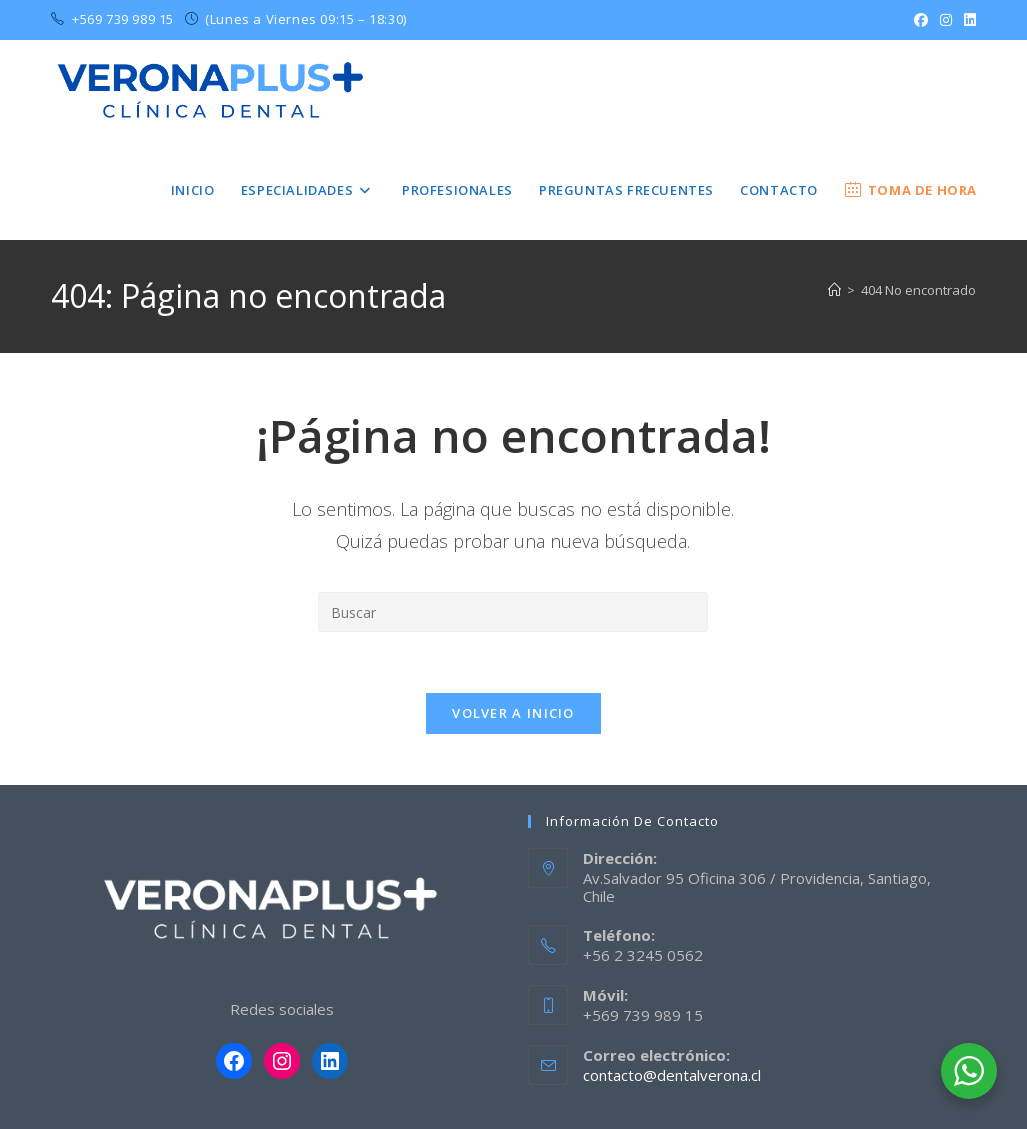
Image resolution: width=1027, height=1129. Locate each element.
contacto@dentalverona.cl (672, 1075)
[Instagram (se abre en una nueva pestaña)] (946, 20)
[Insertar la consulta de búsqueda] (513, 612)
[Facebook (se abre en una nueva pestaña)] (921, 20)
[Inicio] (834, 290)
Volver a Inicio (513, 713)
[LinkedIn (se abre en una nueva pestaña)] (967, 20)
